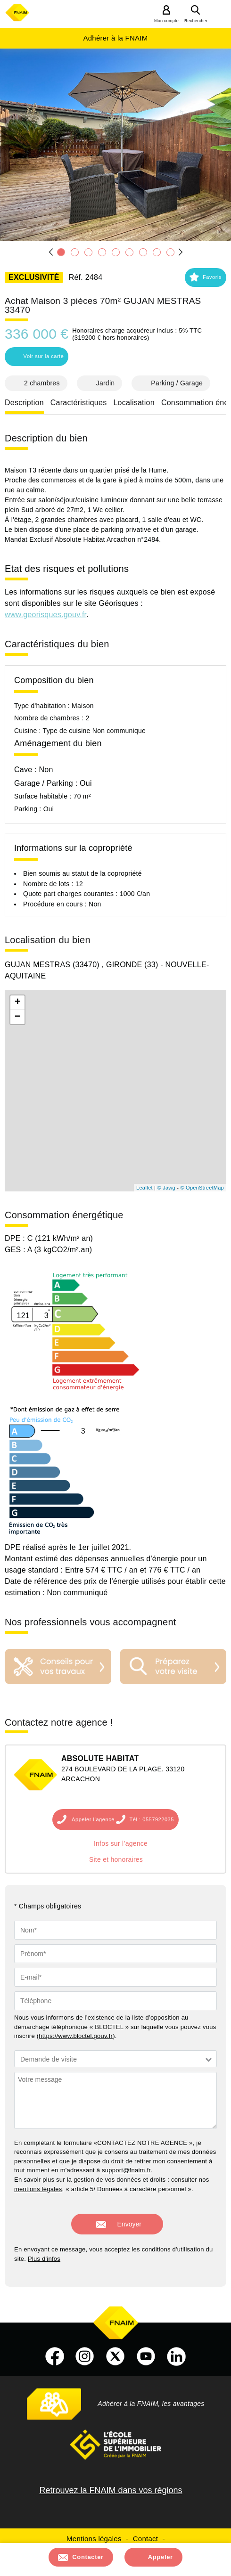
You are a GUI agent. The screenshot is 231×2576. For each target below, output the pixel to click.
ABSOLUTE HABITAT (100, 1758)
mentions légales (38, 2189)
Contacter (88, 2556)
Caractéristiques (78, 403)
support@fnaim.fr (126, 2170)
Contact (145, 2539)
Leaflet (144, 1187)
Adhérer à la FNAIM (115, 38)
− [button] (18, 1017)
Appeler (160, 2556)
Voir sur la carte (36, 356)
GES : (16, 1250)
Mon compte (166, 20)
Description (24, 403)
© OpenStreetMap (202, 1187)
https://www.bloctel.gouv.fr (76, 2035)
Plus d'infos (44, 2258)
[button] (205, 277)
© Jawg (166, 1187)
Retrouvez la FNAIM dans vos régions (110, 2490)
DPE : (16, 1238)
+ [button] (18, 1002)
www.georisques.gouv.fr (45, 615)
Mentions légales (94, 2539)
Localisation (134, 403)
